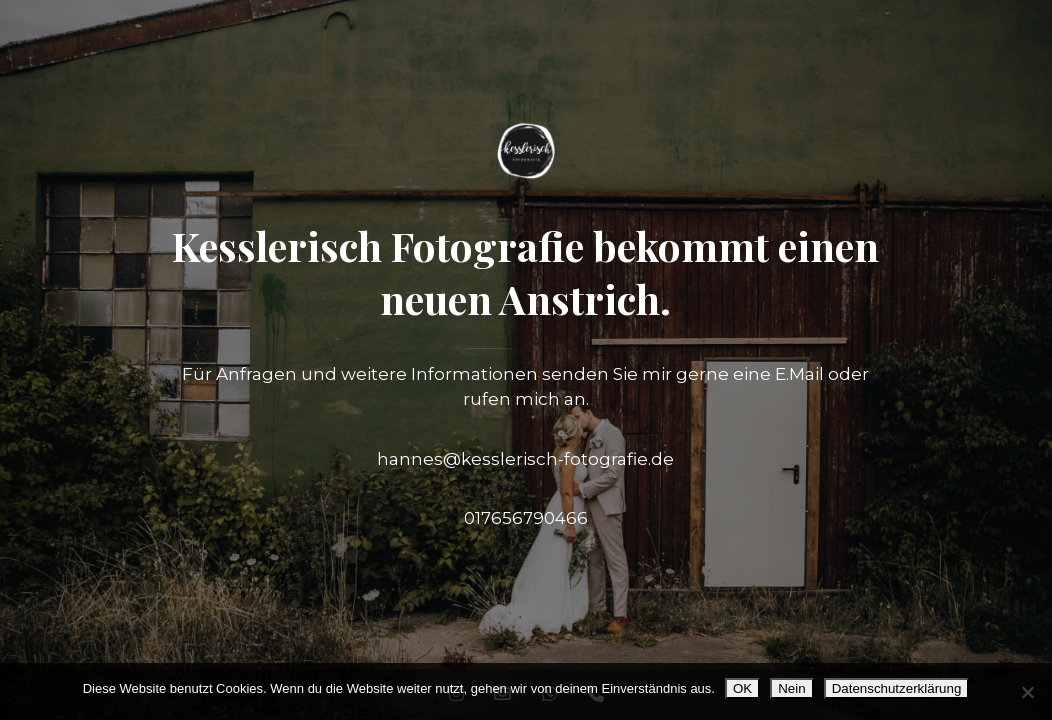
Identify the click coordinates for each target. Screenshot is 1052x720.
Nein (791, 688)
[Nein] (1027, 692)
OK (742, 688)
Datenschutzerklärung (897, 688)
